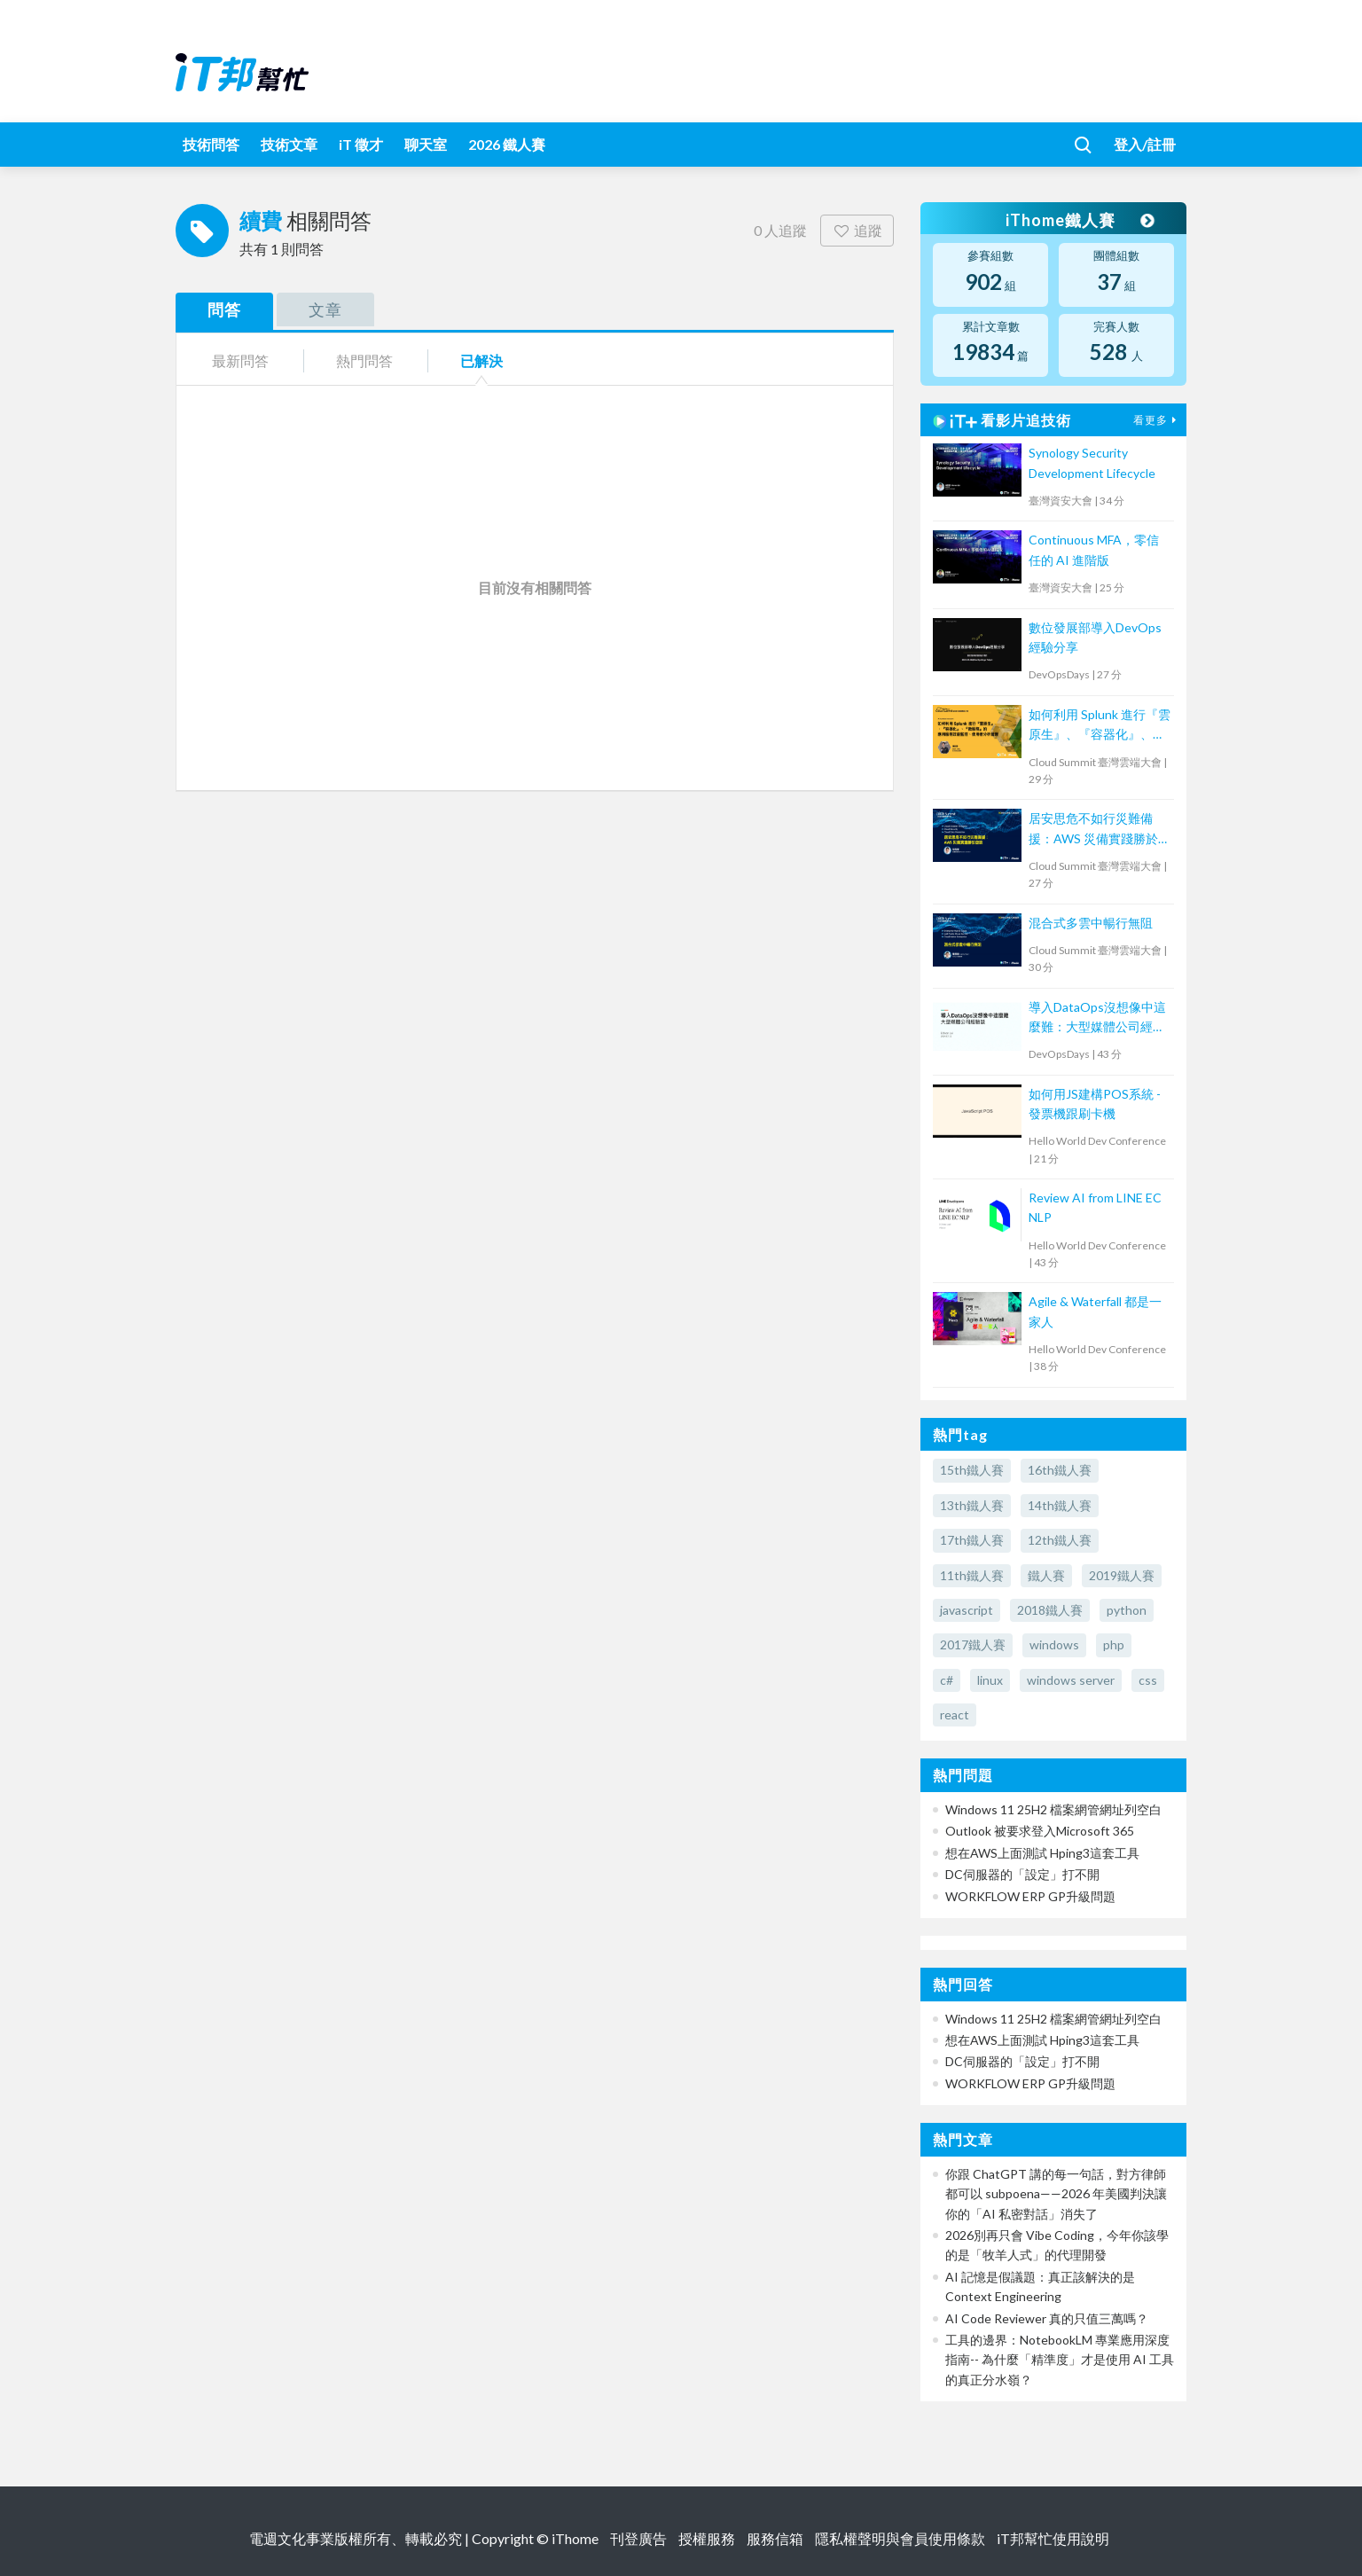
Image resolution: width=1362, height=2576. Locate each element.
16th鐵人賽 (1060, 1469)
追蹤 (857, 230)
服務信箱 (775, 2538)
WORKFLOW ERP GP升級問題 (1030, 1896)
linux (990, 1679)
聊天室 (425, 144)
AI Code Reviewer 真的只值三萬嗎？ (1046, 2318)
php (1113, 1644)
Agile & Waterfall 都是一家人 (1095, 1311)
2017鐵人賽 (973, 1644)
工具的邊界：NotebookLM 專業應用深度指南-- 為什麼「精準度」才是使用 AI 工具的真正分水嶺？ (1059, 2359)
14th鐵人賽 (1060, 1505)
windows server (1071, 1679)
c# (946, 1679)
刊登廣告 (638, 2538)
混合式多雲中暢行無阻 (1091, 922)
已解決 (481, 360)
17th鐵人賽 (972, 1539)
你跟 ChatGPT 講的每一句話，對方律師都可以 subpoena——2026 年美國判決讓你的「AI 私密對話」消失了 (1056, 2193)
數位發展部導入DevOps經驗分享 (1095, 637)
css (1148, 1679)
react (954, 1714)
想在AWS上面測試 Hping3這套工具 (1042, 1852)
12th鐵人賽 (1060, 1539)
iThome (575, 2538)
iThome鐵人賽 (1078, 220)
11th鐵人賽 (972, 1575)
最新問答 (240, 360)
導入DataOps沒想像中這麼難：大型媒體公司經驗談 (1097, 1018)
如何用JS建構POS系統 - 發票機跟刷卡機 (1095, 1103)
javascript (966, 1609)
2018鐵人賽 (1050, 1609)
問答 (224, 309)
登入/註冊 (1145, 144)
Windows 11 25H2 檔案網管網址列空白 (1053, 1809)
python (1127, 1609)
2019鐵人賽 (1122, 1575)
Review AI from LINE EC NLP (1095, 1207)
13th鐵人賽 (972, 1505)
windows (1054, 1644)
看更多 (1157, 420)
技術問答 (211, 144)
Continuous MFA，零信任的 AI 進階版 (1094, 549)
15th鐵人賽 (972, 1469)
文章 (325, 309)
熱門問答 (364, 360)
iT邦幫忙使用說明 (1053, 2538)
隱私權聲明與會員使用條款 (900, 2538)
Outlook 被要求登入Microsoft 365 (1039, 1830)
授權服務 (706, 2538)
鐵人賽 (1046, 1575)
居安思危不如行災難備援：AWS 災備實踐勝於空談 (1099, 829)
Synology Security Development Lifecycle (1092, 462)
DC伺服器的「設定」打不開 (1022, 1874)
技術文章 (289, 144)
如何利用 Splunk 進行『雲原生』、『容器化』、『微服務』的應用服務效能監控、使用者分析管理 (1099, 726)
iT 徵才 (361, 144)
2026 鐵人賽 (506, 144)
